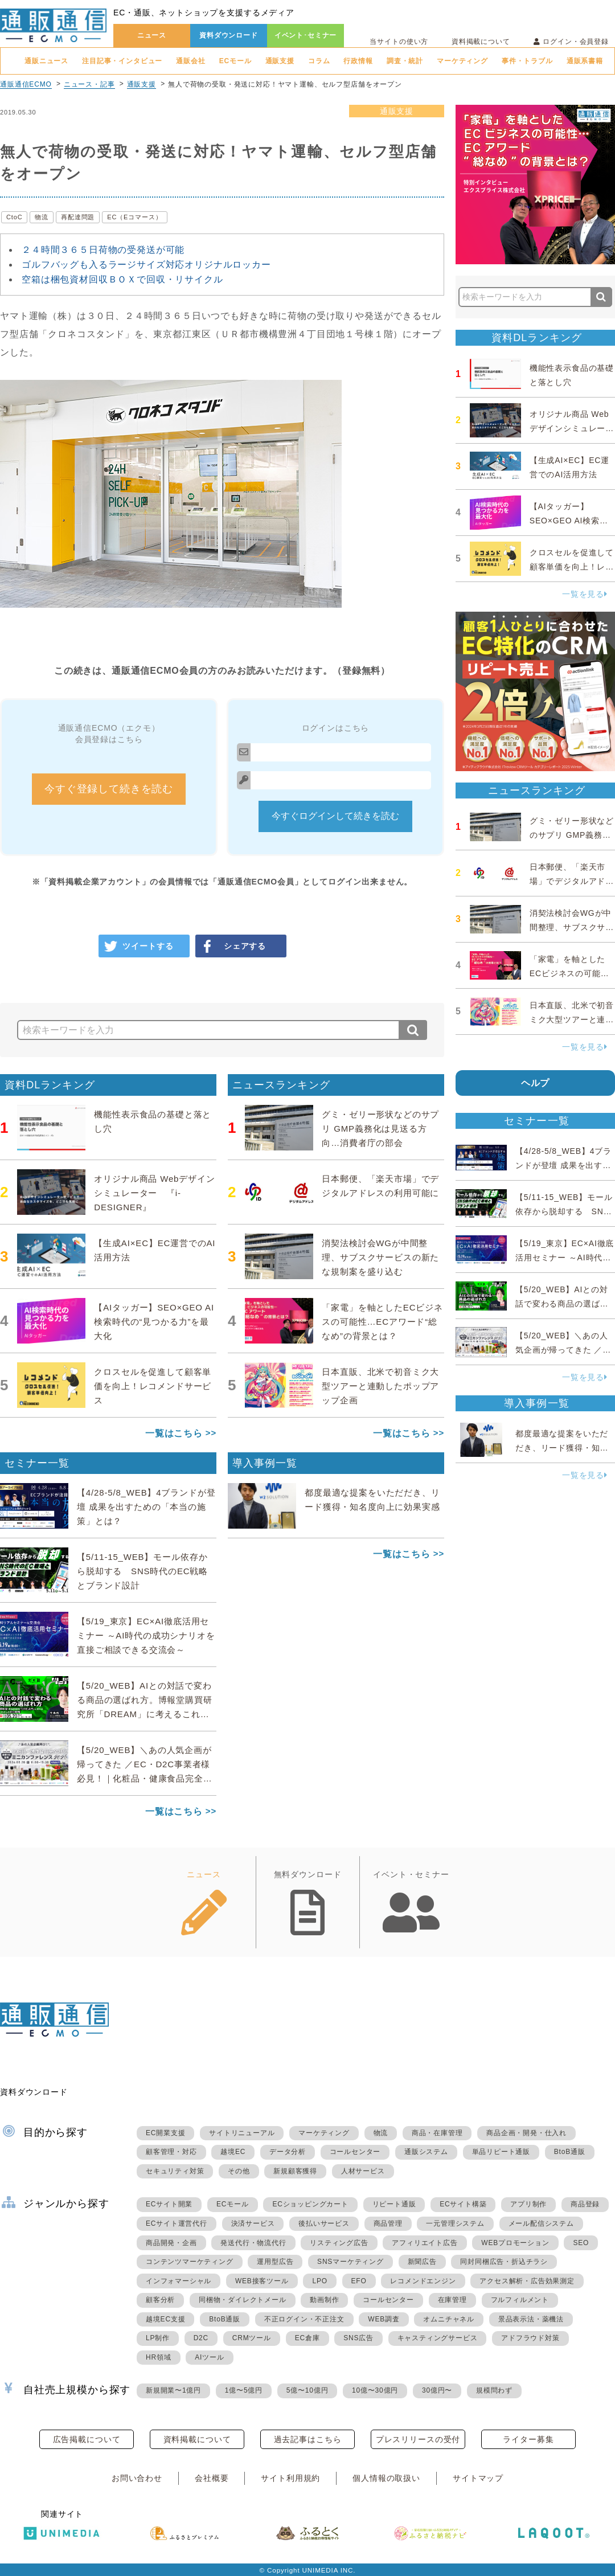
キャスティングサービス (437, 2338)
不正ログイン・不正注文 (304, 2319)
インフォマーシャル (178, 2281)
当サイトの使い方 (399, 41)
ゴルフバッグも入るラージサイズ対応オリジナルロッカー (146, 264)
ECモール (235, 61)
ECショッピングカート (310, 2204)
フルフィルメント (520, 2300)
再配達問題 (78, 217)
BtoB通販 (569, 2152)
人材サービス (363, 2171)
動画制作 (324, 2300)
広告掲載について (87, 2439)
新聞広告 (422, 2262)
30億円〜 (437, 2390)
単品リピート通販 (501, 2152)
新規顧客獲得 (295, 2171)
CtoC (14, 217)
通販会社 (190, 61)
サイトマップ (478, 2478)
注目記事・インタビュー (122, 61)
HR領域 (158, 2357)
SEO (581, 2243)
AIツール (209, 2357)
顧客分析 (160, 2300)
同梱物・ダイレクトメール (242, 2300)
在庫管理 (452, 2300)
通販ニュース (46, 61)
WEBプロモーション (515, 2243)
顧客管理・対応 (171, 2152)
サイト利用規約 (290, 2478)
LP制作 (158, 2338)
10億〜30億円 (375, 2390)
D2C (201, 2338)
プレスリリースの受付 (418, 2439)
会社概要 (211, 2478)
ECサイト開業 (169, 2204)
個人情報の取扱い (386, 2478)
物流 (41, 217)
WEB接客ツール (262, 2281)
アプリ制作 (528, 2204)
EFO (359, 2281)
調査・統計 (405, 61)
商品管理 (388, 2223)
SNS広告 (358, 2338)
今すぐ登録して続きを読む (108, 788)
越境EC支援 (165, 2319)
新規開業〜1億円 (173, 2390)
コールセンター (355, 2152)
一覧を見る (585, 594)
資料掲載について (481, 41)
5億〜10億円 (307, 2390)
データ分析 (287, 2152)
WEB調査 (383, 2319)
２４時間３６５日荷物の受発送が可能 (103, 250)
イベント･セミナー (305, 35)
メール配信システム (541, 2223)
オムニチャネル (448, 2319)
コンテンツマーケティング (189, 2262)
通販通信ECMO (26, 84)
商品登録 (585, 2204)
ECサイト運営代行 (176, 2223)
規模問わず (494, 2390)
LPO (319, 2281)
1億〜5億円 (244, 2390)
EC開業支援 (165, 2133)
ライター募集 (528, 2439)
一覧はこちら (174, 1433)
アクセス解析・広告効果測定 (526, 2281)
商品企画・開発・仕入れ (526, 2133)
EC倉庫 (307, 2338)
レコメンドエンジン (423, 2281)
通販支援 (279, 61)
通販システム (426, 2152)
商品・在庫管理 (437, 2133)
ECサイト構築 (463, 2204)
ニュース (151, 35)
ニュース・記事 (89, 84)
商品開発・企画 (171, 2243)
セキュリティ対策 (175, 2171)
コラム (319, 61)
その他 (238, 2171)
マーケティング (462, 61)
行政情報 (357, 61)
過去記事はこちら (308, 2439)
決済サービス (253, 2223)
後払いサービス (324, 2223)
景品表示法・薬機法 (531, 2319)
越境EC (232, 2152)
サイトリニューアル (241, 2133)
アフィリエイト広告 (424, 2243)
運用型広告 (275, 2262)
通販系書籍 (585, 61)
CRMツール (251, 2338)
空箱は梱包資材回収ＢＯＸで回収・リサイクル (122, 279)
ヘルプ (535, 1083)
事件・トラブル (527, 61)
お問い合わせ (137, 2478)
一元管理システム (455, 2223)
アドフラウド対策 (530, 2338)
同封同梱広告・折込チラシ (504, 2262)
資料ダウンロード (228, 35)
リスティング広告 (339, 2243)
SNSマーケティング (350, 2262)
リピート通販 (394, 2204)
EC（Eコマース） (134, 217)
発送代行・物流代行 (253, 2243)
